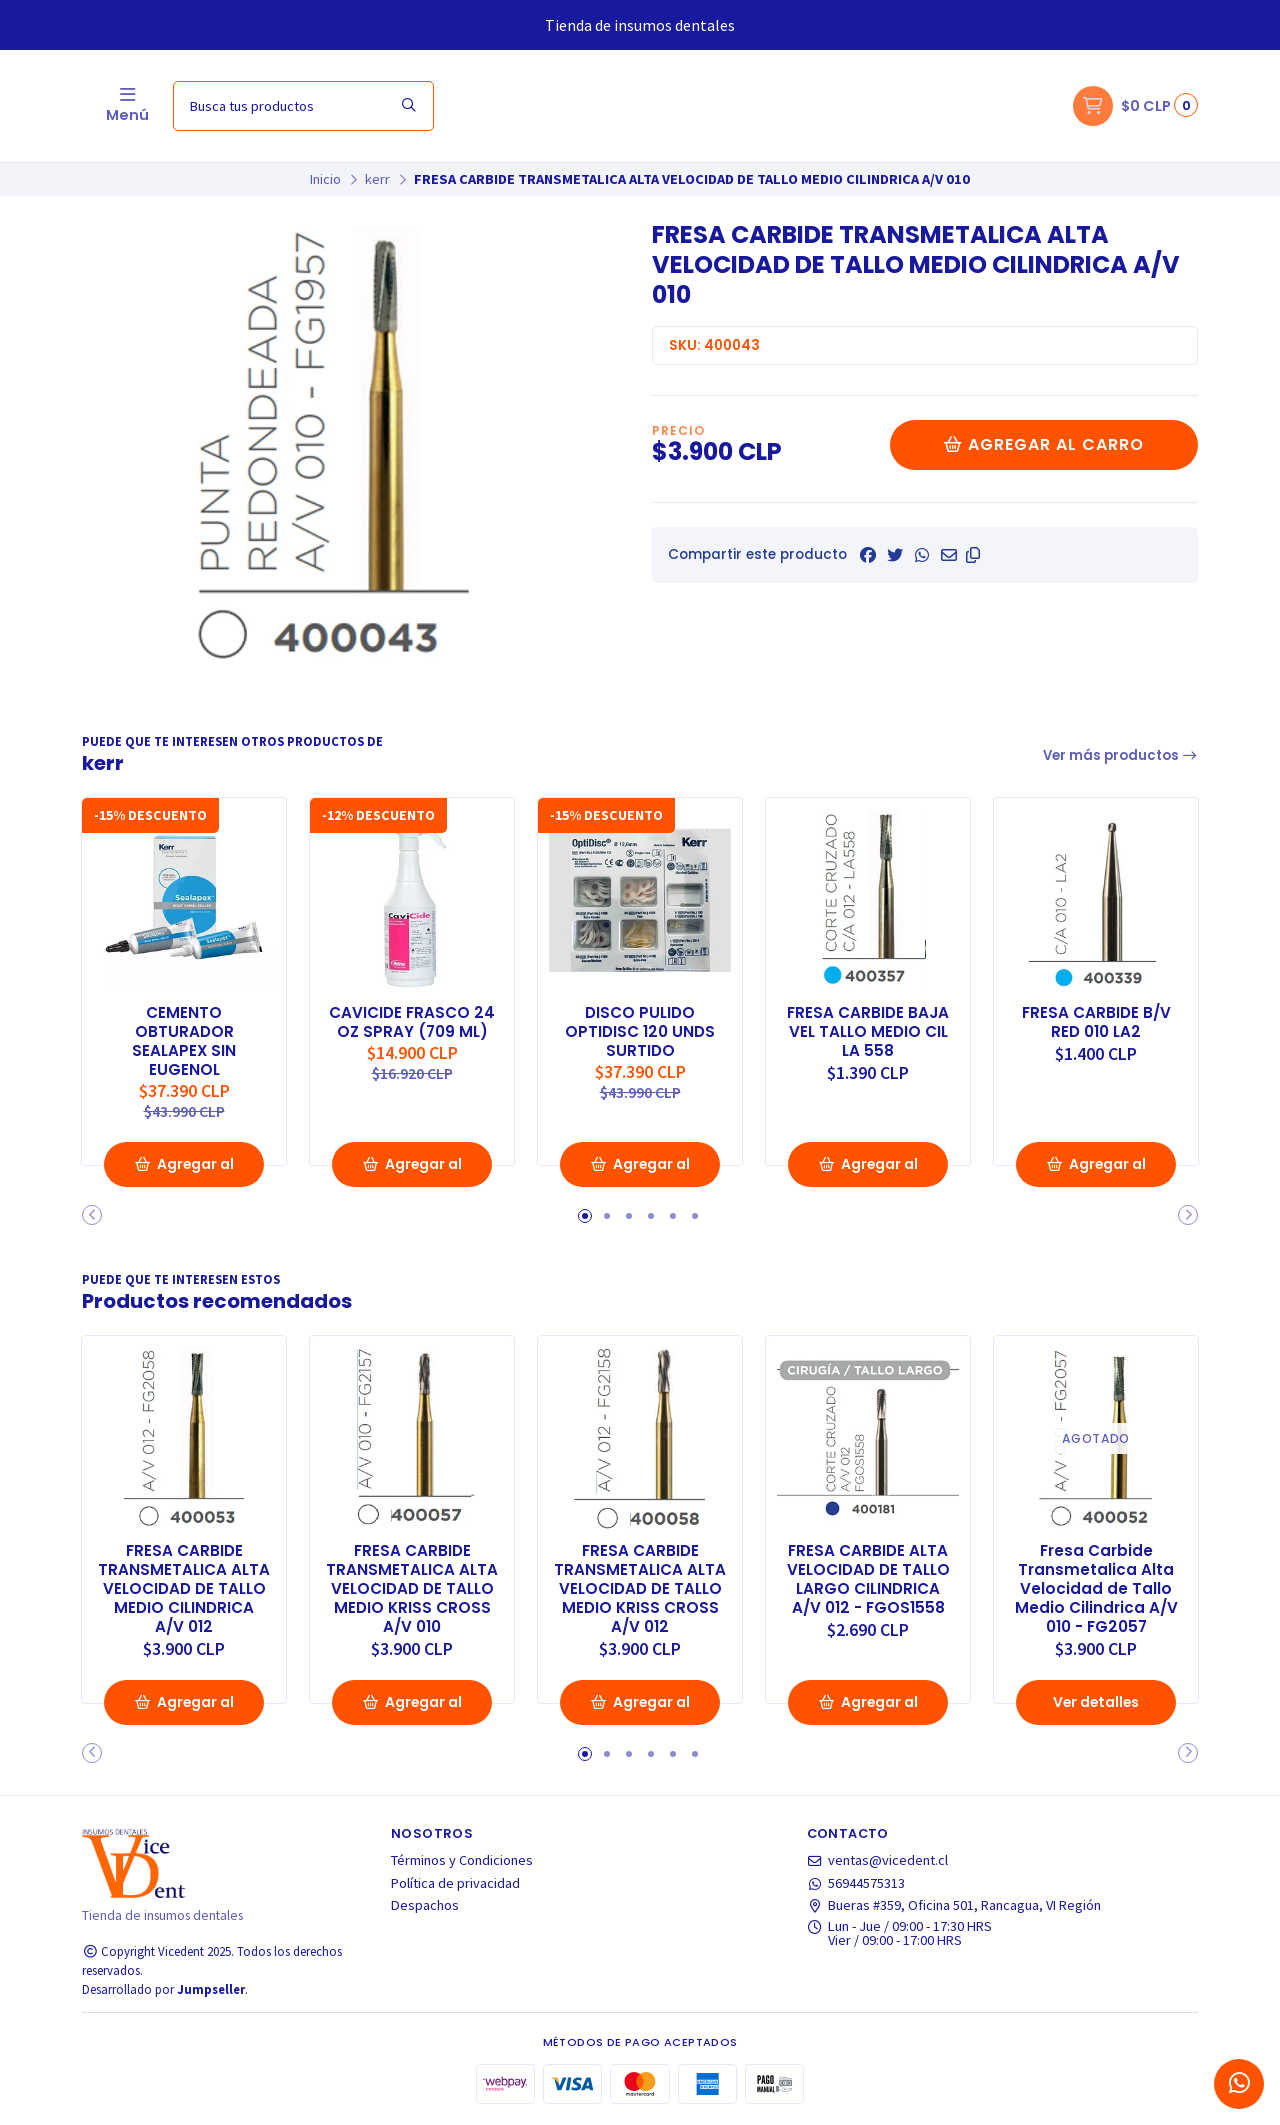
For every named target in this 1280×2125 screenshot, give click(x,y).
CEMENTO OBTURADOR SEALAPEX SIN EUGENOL (184, 1039)
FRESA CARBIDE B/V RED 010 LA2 (1096, 1020)
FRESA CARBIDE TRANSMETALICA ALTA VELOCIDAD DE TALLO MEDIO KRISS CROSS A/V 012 (640, 1588)
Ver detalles (1096, 1703)
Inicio (325, 179)
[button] (973, 555)
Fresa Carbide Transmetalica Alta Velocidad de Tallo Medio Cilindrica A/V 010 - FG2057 (1096, 1588)
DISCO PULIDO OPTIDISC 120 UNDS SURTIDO (640, 1029)
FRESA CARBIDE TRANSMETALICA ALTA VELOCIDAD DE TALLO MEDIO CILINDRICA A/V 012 (184, 1588)
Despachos (425, 1907)
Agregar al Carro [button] (184, 1170)
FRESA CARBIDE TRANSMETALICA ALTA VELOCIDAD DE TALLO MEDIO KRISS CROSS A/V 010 (412, 1588)
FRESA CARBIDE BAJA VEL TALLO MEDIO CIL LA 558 (868, 1029)
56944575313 (856, 1884)
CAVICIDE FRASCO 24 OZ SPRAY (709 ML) (412, 1029)
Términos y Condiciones (462, 1862)
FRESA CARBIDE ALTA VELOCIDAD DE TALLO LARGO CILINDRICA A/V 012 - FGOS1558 (868, 1578)
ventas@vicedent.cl (878, 1862)
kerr (377, 179)
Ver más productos (1121, 755)
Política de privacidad (455, 1884)
